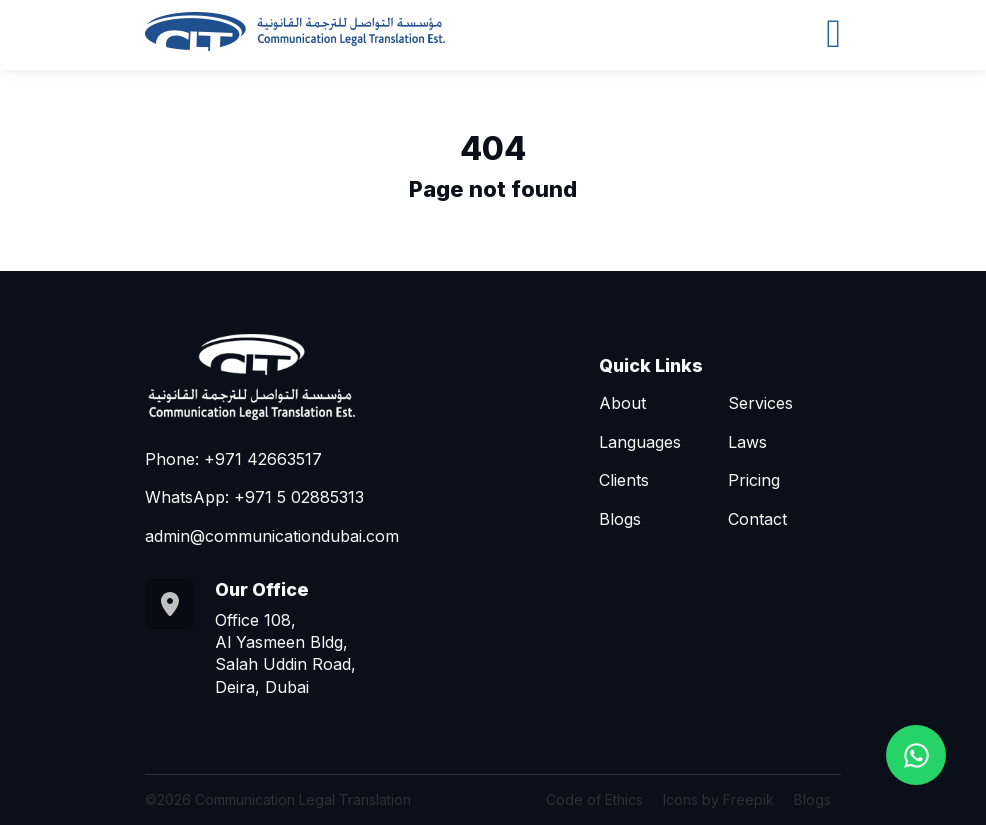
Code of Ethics (594, 799)
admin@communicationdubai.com (272, 536)
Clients (624, 480)
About (622, 403)
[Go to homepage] (295, 31)
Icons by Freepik (718, 799)
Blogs (620, 519)
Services (760, 403)
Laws (747, 442)
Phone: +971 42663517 (233, 459)
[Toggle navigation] (833, 31)
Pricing (754, 480)
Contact (757, 519)
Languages (640, 442)
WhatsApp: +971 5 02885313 (254, 497)
